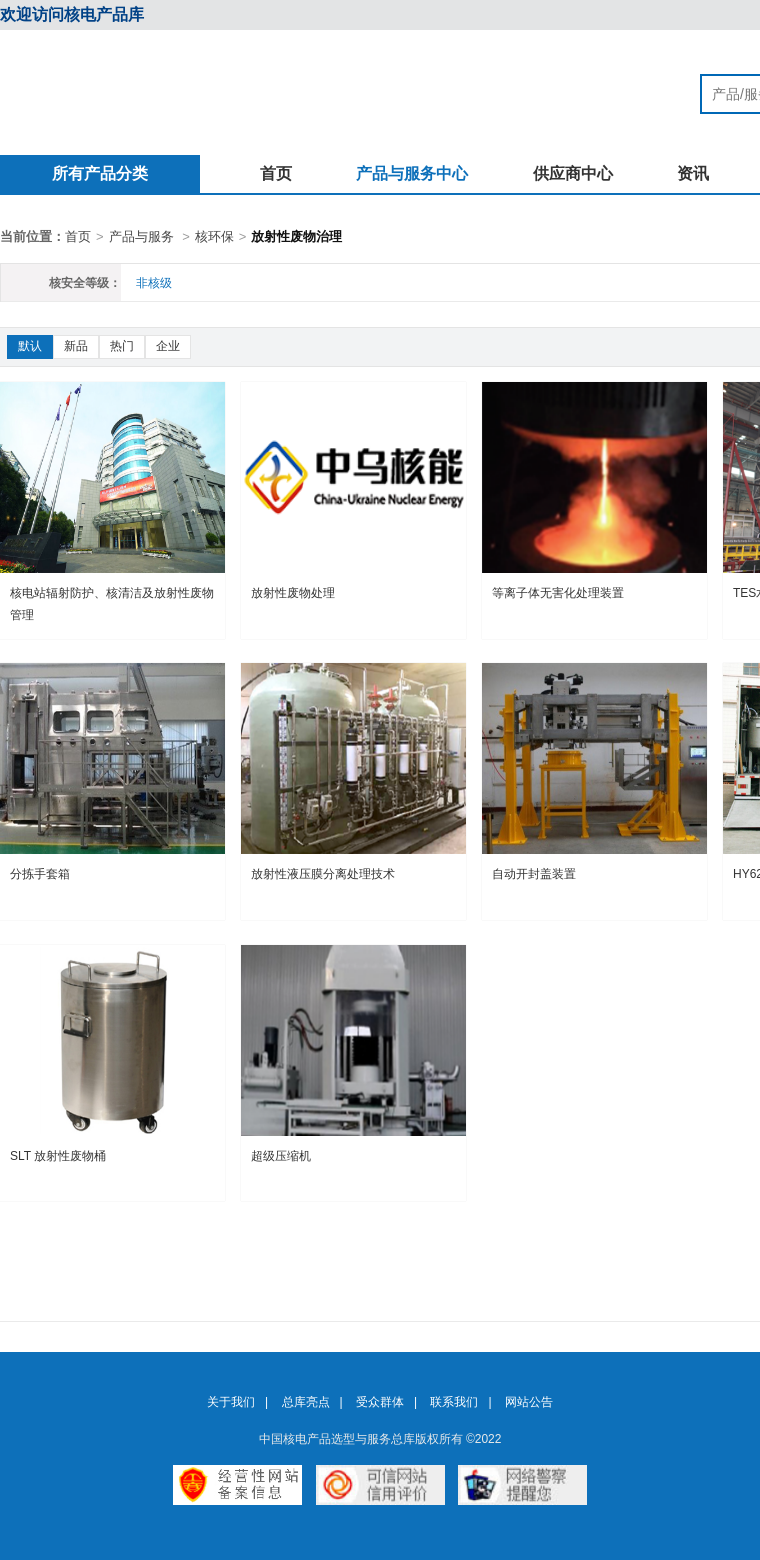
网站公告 (529, 1402)
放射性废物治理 (296, 236)
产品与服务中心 (412, 173)
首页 (276, 173)
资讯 (693, 173)
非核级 (154, 283)
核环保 (214, 236)
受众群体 (380, 1402)
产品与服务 (141, 236)
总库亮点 (306, 1402)
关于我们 (231, 1402)
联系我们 (454, 1402)
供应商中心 (573, 173)
